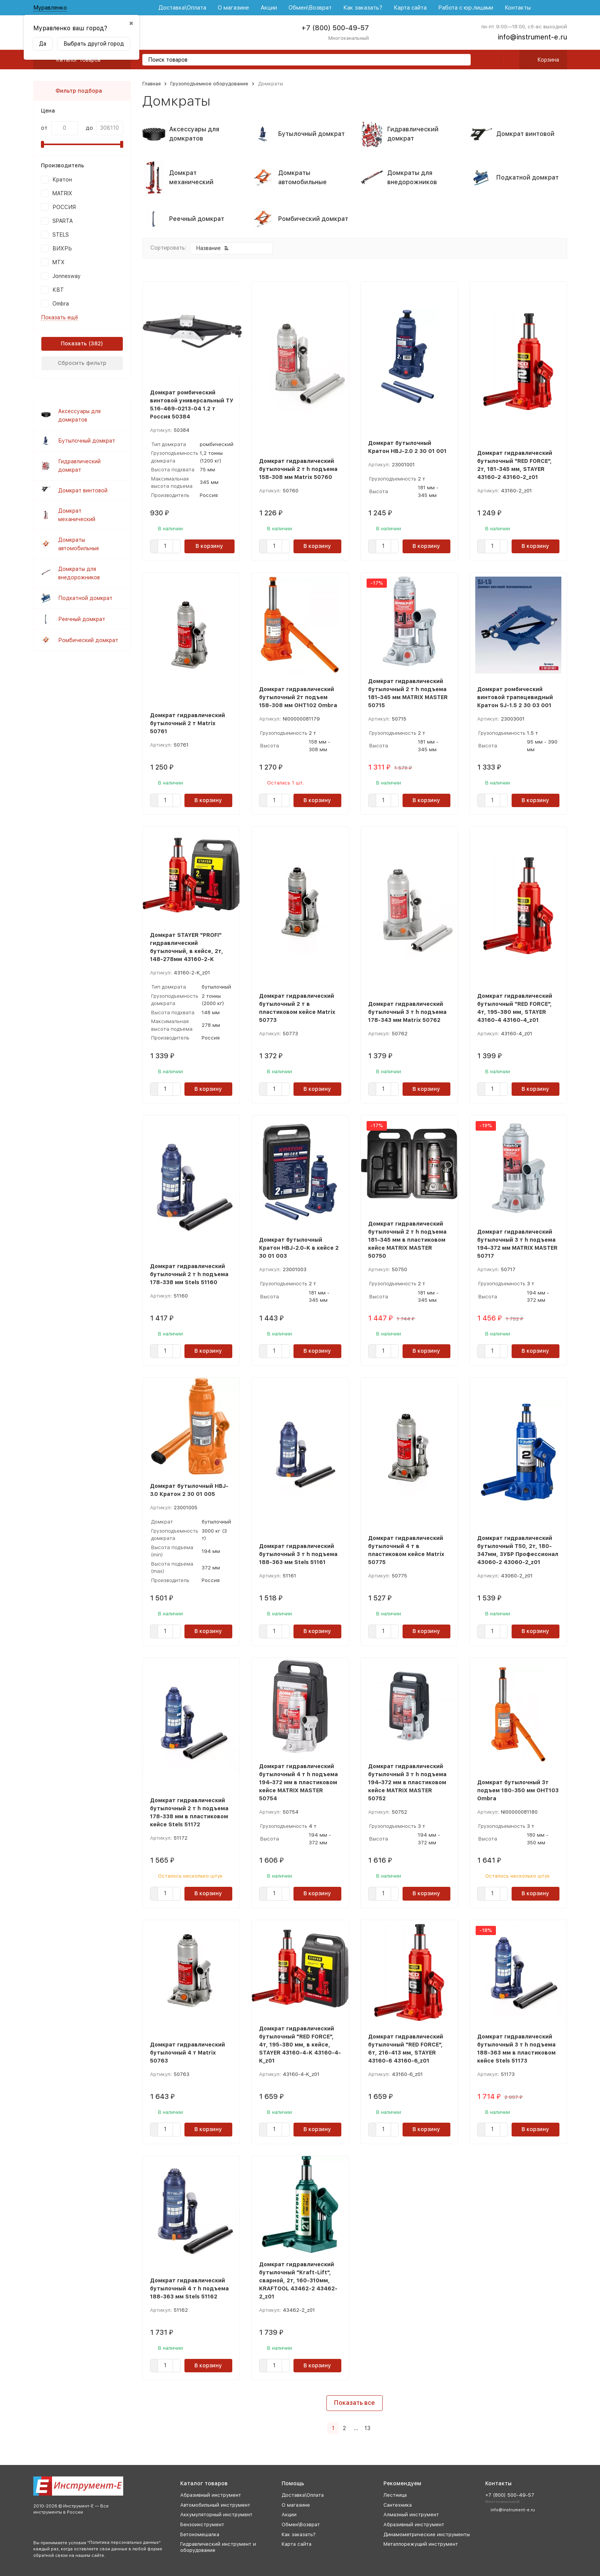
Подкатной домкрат (85, 598)
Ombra (60, 304)
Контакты (518, 7)
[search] (462, 60)
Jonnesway (66, 276)
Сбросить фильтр (82, 363)
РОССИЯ (64, 207)
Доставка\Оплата (182, 7)
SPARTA (62, 221)
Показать (74, 343)
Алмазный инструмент (411, 2514)
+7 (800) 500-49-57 (335, 28)
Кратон (62, 180)
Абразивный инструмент (210, 2495)
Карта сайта (410, 7)
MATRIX (62, 193)
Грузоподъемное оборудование (209, 84)
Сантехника (397, 2505)
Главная (151, 84)
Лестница (395, 2495)
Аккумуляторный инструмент (216, 2514)
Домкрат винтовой (83, 490)
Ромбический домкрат (88, 640)
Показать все (354, 2402)
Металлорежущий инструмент (420, 2544)
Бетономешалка (199, 2534)
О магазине (233, 7)
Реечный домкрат (81, 619)
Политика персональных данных (124, 2542)
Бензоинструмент (202, 2524)
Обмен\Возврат (310, 7)
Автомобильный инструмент (215, 2505)
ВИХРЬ (62, 248)
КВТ (58, 290)
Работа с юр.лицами (465, 7)
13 (367, 2428)
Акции (269, 7)
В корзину (209, 546)
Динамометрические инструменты (426, 2534)
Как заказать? (362, 7)
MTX (58, 262)
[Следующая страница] (377, 2428)
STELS (60, 235)
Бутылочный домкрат (86, 441)
